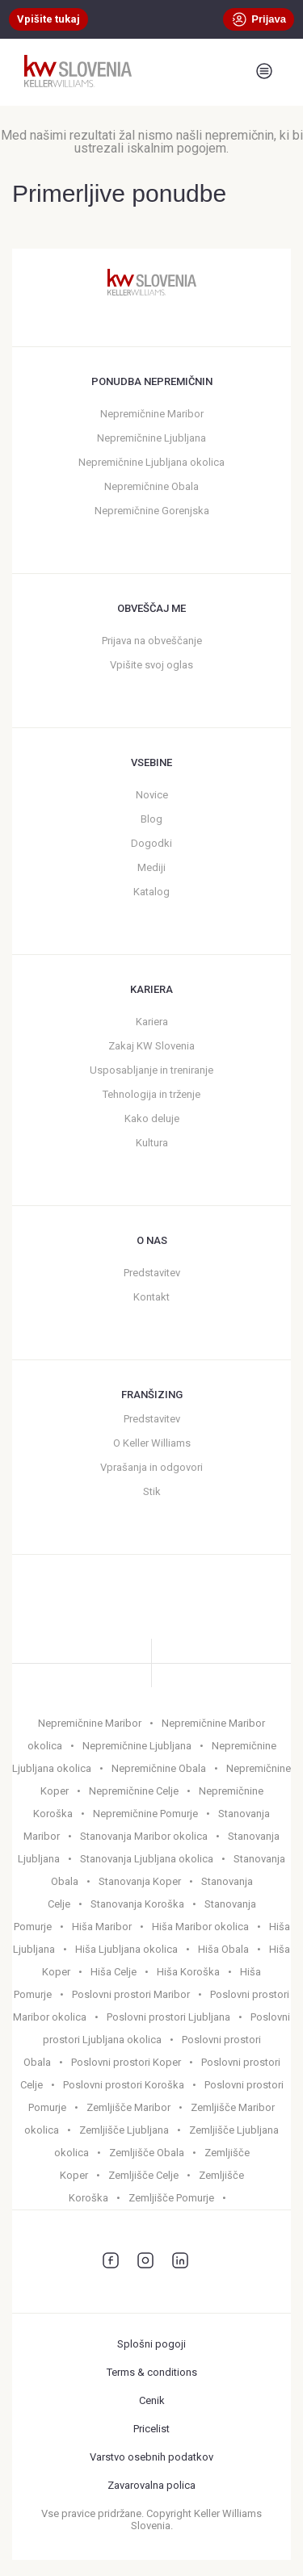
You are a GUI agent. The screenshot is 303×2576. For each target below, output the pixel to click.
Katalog (151, 892)
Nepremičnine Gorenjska (152, 511)
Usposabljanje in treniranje (151, 1070)
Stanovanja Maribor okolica (144, 1836)
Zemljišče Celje (143, 2175)
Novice (152, 795)
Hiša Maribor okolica (200, 1926)
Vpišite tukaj (48, 19)
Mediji (151, 867)
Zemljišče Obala (146, 2153)
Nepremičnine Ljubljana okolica (151, 462)
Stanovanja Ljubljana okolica (146, 1859)
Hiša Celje (113, 1972)
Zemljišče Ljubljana (124, 2130)
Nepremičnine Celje (134, 1791)
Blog (151, 819)
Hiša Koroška (188, 1972)
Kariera (152, 1022)
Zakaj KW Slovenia (151, 1046)
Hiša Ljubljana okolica (126, 1949)
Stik (152, 1491)
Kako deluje (151, 1118)
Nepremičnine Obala (151, 486)
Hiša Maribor (102, 1926)
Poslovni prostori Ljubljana (168, 2017)
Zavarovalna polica (151, 2485)
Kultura (152, 1143)
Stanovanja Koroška (137, 1904)
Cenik (152, 2400)
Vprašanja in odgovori (151, 1467)
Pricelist (151, 2429)
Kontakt (151, 1297)
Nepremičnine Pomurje (145, 1813)
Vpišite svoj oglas (151, 665)
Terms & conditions (152, 2372)
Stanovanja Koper (140, 1881)
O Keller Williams (152, 1443)
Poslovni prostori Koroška (123, 2085)
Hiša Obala (223, 1949)
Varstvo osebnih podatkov (151, 2457)
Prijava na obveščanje (152, 641)
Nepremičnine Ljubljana (151, 438)
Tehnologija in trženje (151, 1094)
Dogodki (151, 843)
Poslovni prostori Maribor (131, 1994)
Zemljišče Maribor (128, 2107)
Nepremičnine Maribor (152, 414)
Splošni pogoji (151, 2344)
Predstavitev (152, 1273)
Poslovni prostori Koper (126, 2062)
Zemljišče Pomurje (171, 2198)
